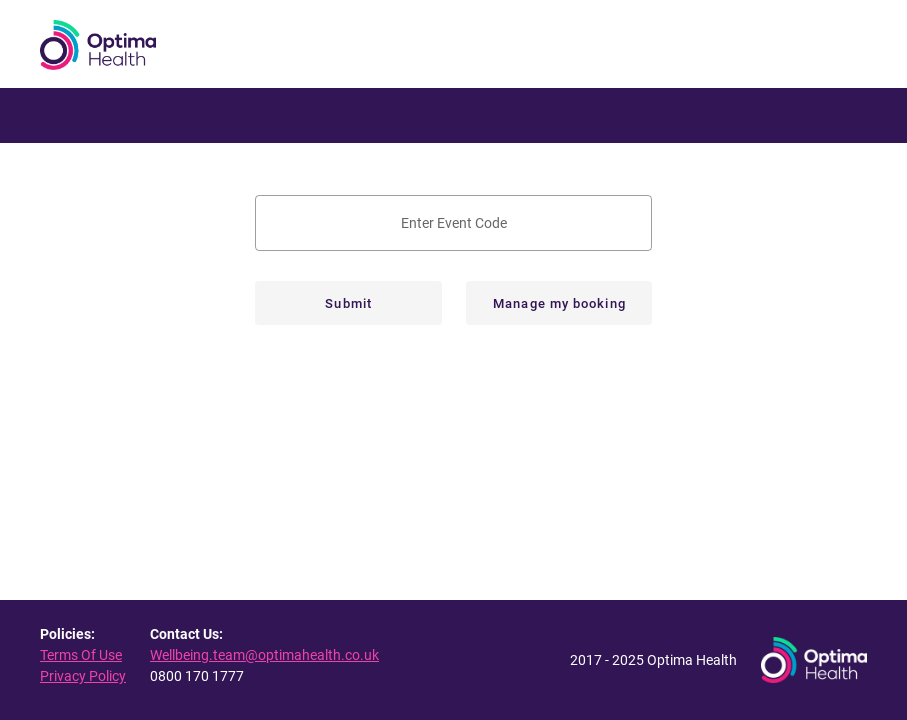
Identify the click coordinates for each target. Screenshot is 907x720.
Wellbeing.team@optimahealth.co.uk (264, 655)
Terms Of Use (81, 655)
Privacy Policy (83, 676)
